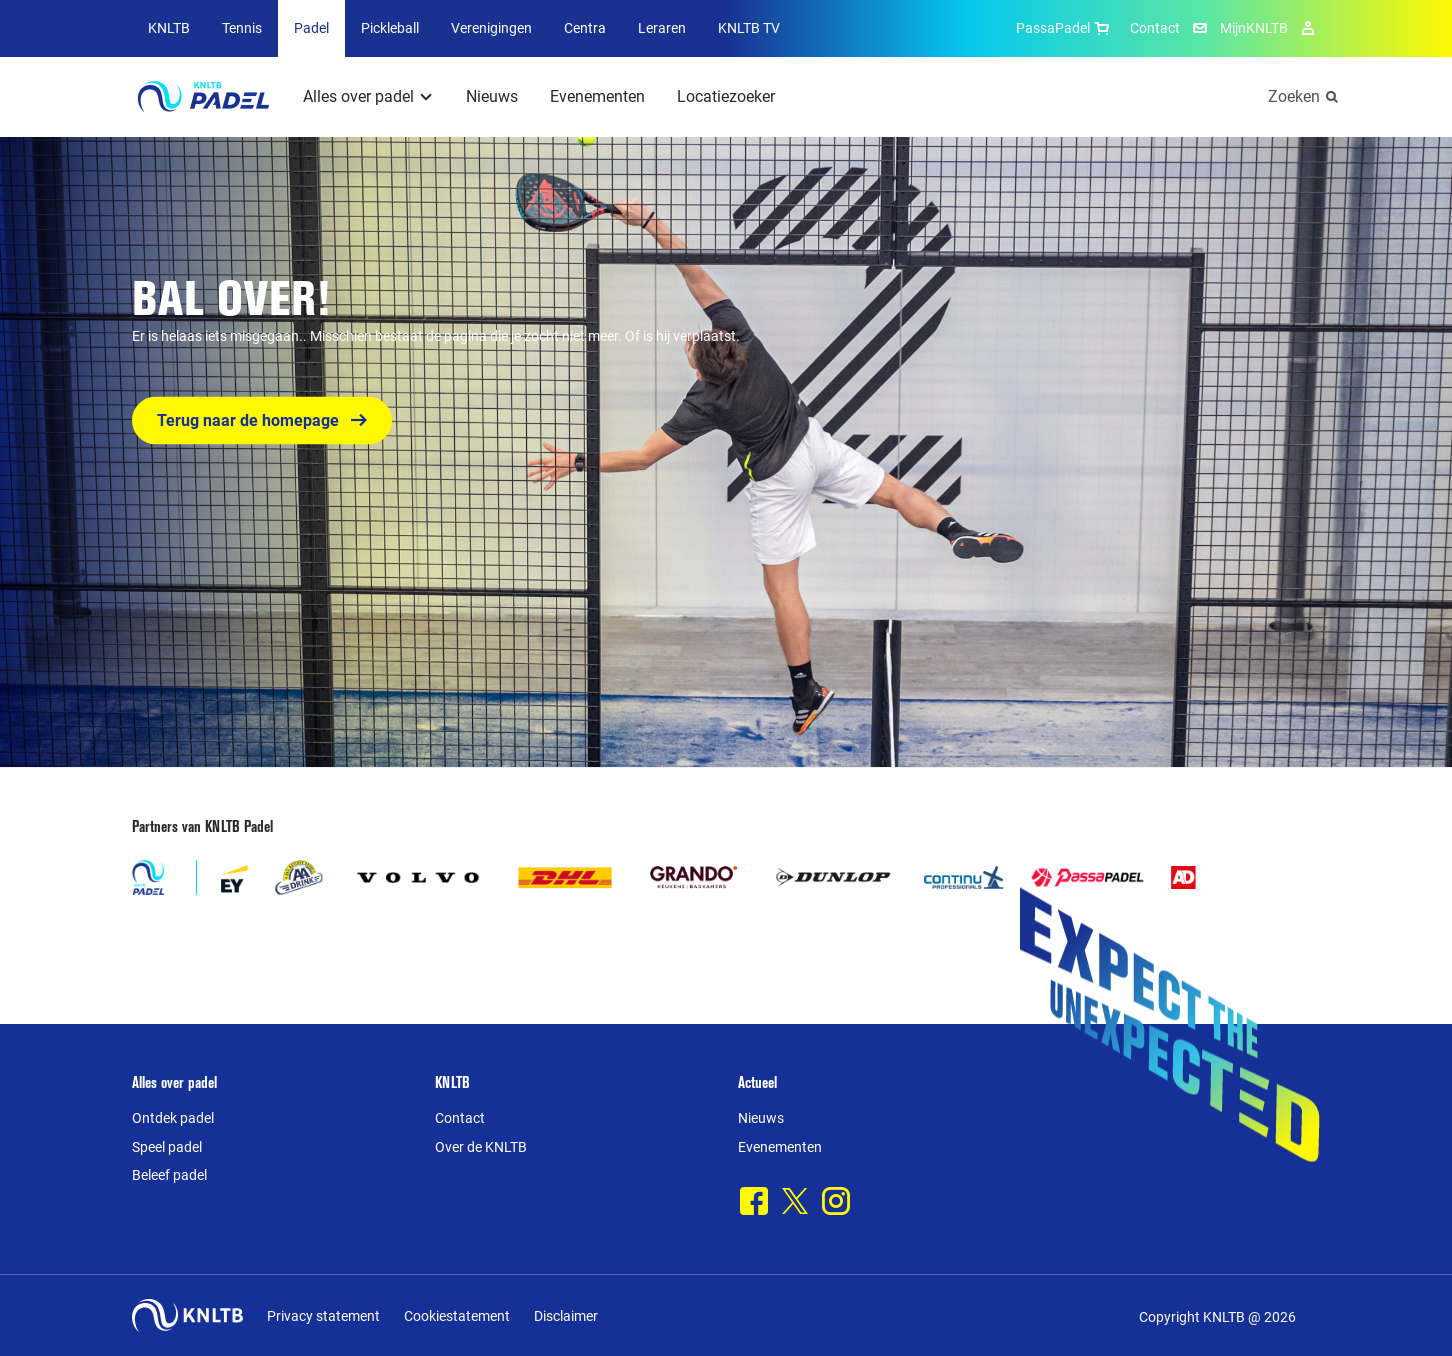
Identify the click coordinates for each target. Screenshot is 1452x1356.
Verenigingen (491, 28)
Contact (1155, 28)
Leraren (662, 28)
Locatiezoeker (726, 96)
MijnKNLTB (1254, 28)
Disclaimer (566, 1316)
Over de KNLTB (481, 1147)
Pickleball (390, 28)
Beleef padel (169, 1175)
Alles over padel (358, 96)
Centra (585, 28)
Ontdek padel (173, 1118)
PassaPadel (1065, 28)
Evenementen (597, 96)
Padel (311, 28)
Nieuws (492, 96)
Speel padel (167, 1147)
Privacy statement (323, 1316)
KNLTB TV (749, 28)
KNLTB (169, 28)
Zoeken (1294, 96)
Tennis (242, 28)
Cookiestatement (457, 1316)
